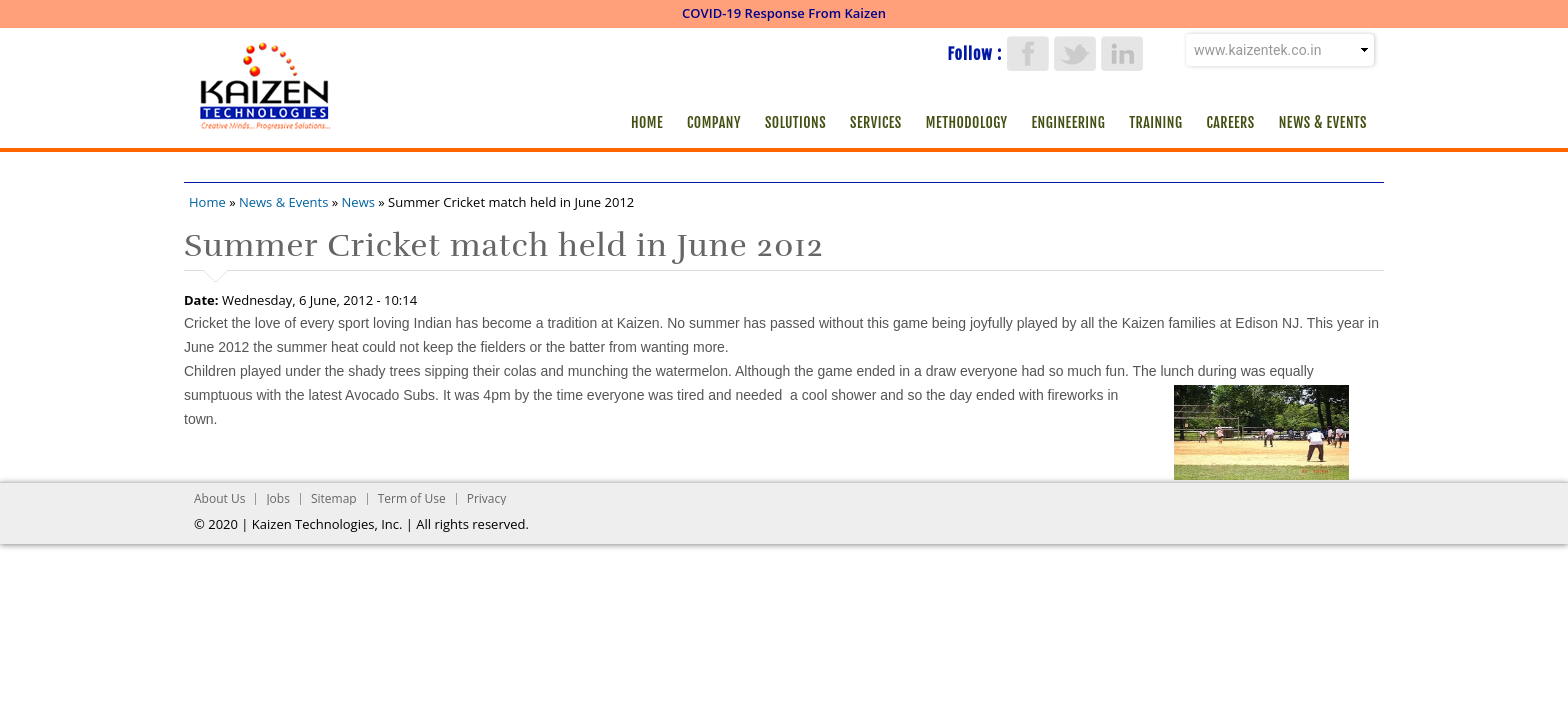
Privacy (487, 498)
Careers (1230, 122)
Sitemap (334, 498)
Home (647, 122)
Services (876, 122)
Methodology (967, 122)
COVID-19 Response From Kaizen (784, 13)
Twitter (1075, 53)
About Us (219, 498)
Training (1155, 122)
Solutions (795, 122)
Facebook (1028, 53)
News (358, 202)
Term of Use (412, 498)
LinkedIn (1122, 53)
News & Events (1323, 122)
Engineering (1069, 122)
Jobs (278, 498)
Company (714, 122)
